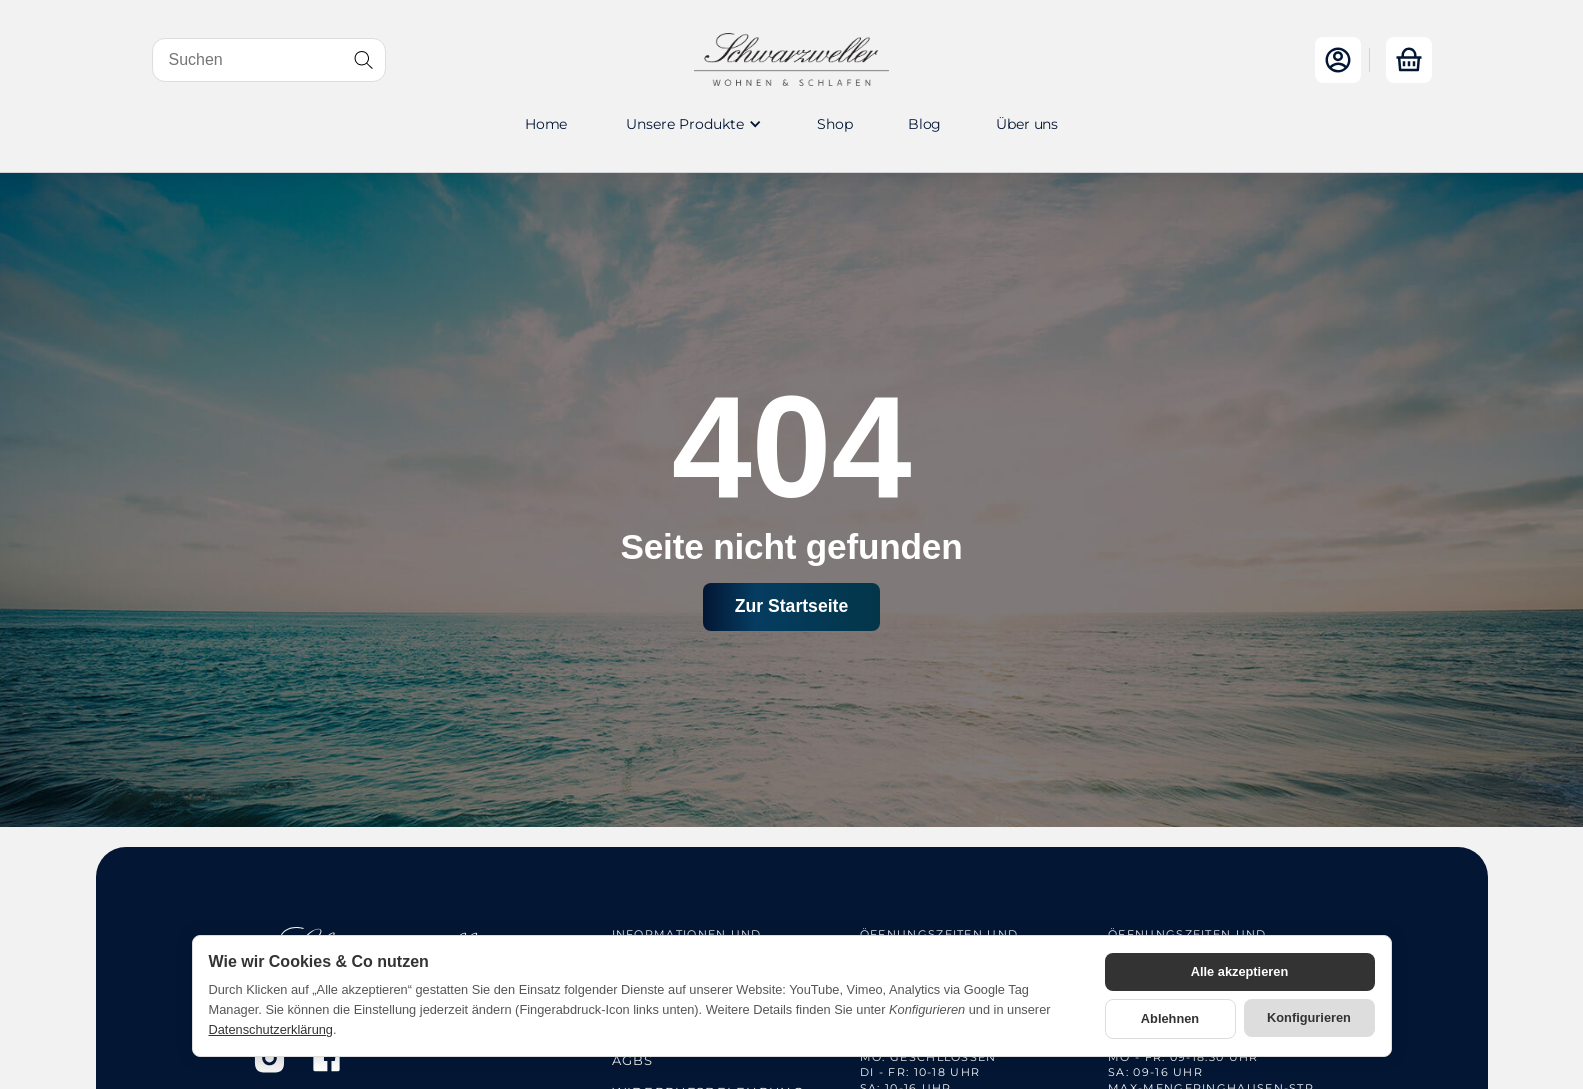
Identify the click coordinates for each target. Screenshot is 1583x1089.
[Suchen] (269, 60)
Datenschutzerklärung (271, 1029)
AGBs (633, 1060)
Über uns (1027, 124)
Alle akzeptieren (1239, 971)
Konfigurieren (1309, 1017)
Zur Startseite (791, 606)
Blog (924, 124)
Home (546, 124)
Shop (834, 124)
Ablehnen (1170, 1018)
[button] (692, 124)
